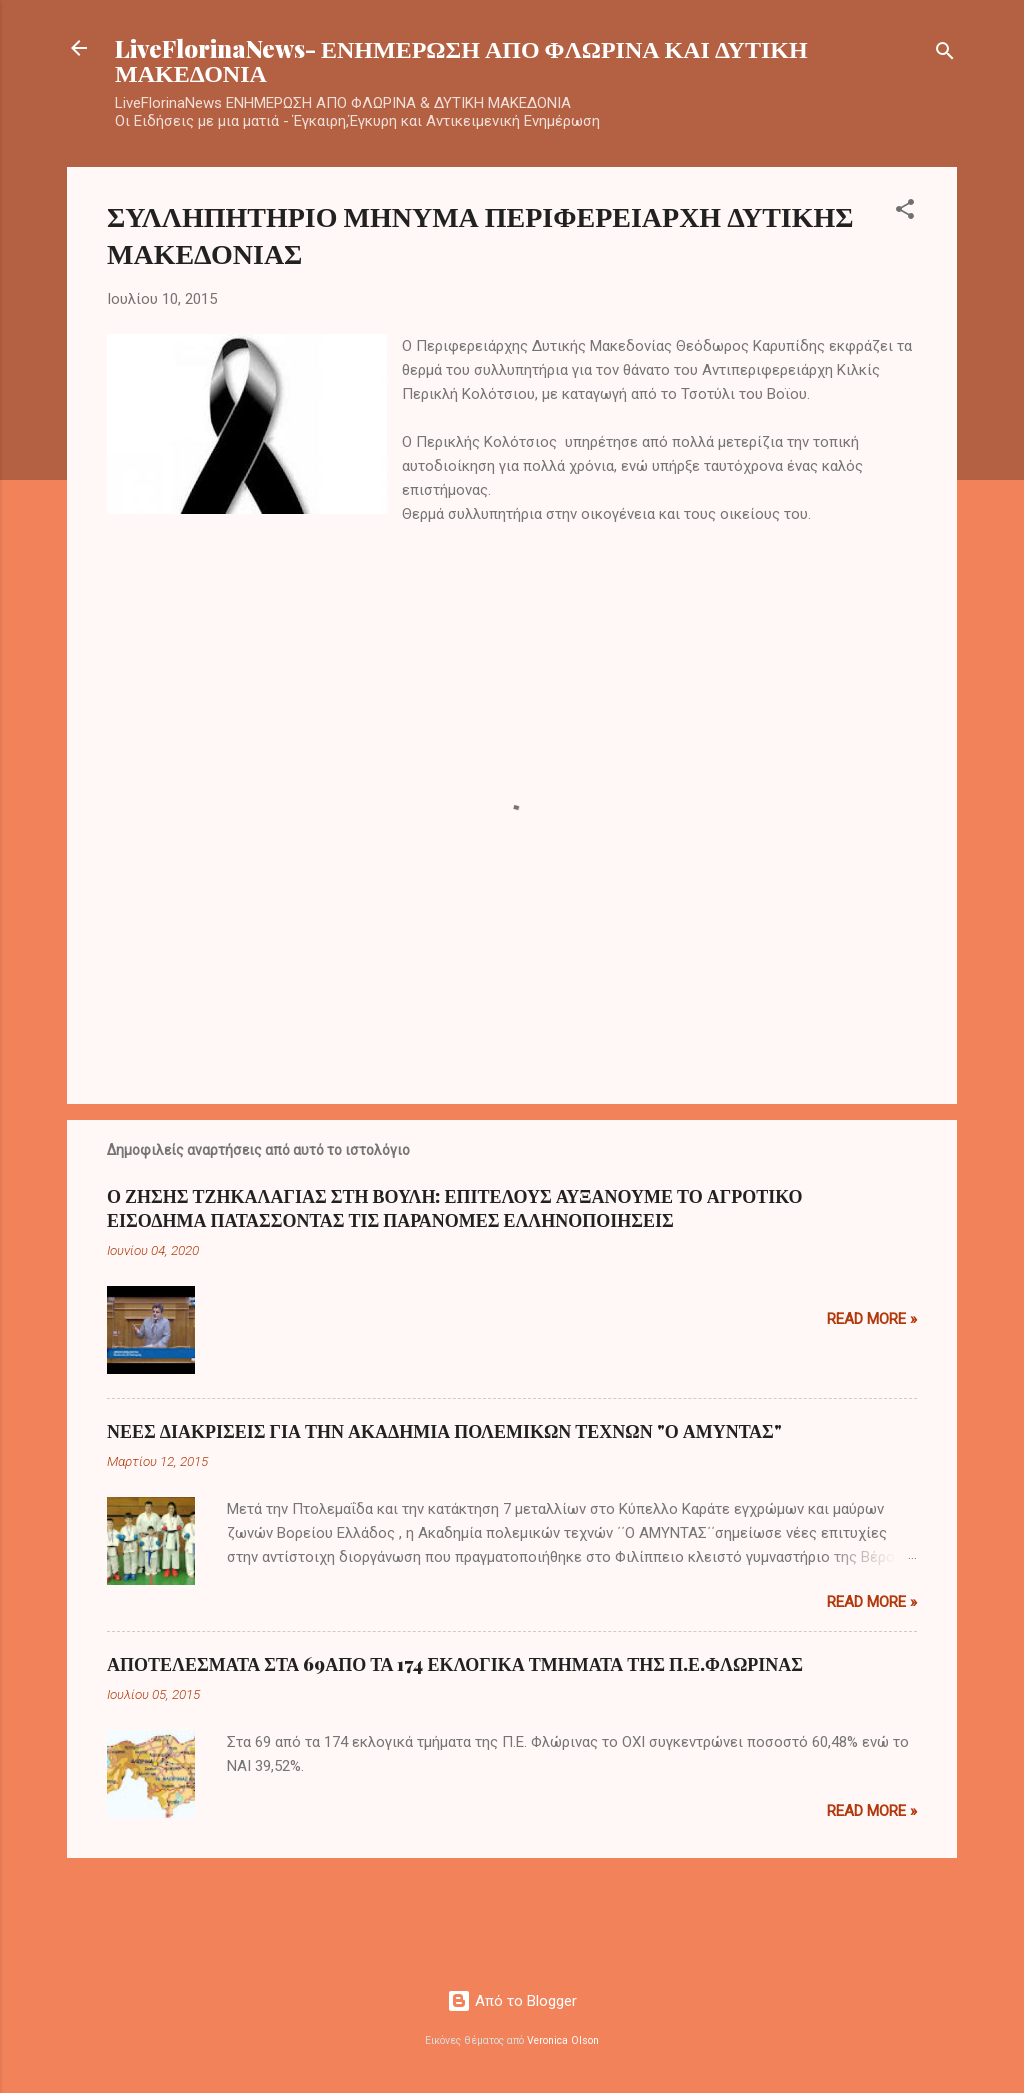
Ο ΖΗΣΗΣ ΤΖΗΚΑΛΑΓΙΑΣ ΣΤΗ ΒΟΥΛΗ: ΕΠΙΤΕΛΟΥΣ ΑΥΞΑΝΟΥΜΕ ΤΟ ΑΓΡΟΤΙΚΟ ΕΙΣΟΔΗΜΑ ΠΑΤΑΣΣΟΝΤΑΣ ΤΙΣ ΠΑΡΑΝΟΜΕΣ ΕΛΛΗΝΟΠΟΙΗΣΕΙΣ (454, 1208)
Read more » (872, 1319)
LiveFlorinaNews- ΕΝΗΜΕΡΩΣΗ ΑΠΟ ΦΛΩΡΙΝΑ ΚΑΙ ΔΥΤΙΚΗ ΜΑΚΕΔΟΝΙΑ (461, 60)
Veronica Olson (563, 2040)
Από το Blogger (512, 2001)
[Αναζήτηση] (945, 54)
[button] (905, 212)
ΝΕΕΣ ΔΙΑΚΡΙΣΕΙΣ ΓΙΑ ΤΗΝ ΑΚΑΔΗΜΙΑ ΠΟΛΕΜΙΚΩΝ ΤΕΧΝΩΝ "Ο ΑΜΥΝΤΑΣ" (444, 1431)
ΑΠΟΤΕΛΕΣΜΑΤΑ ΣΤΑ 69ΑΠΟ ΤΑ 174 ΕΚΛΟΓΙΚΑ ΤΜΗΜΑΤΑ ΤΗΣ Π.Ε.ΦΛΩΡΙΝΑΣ (455, 1664)
